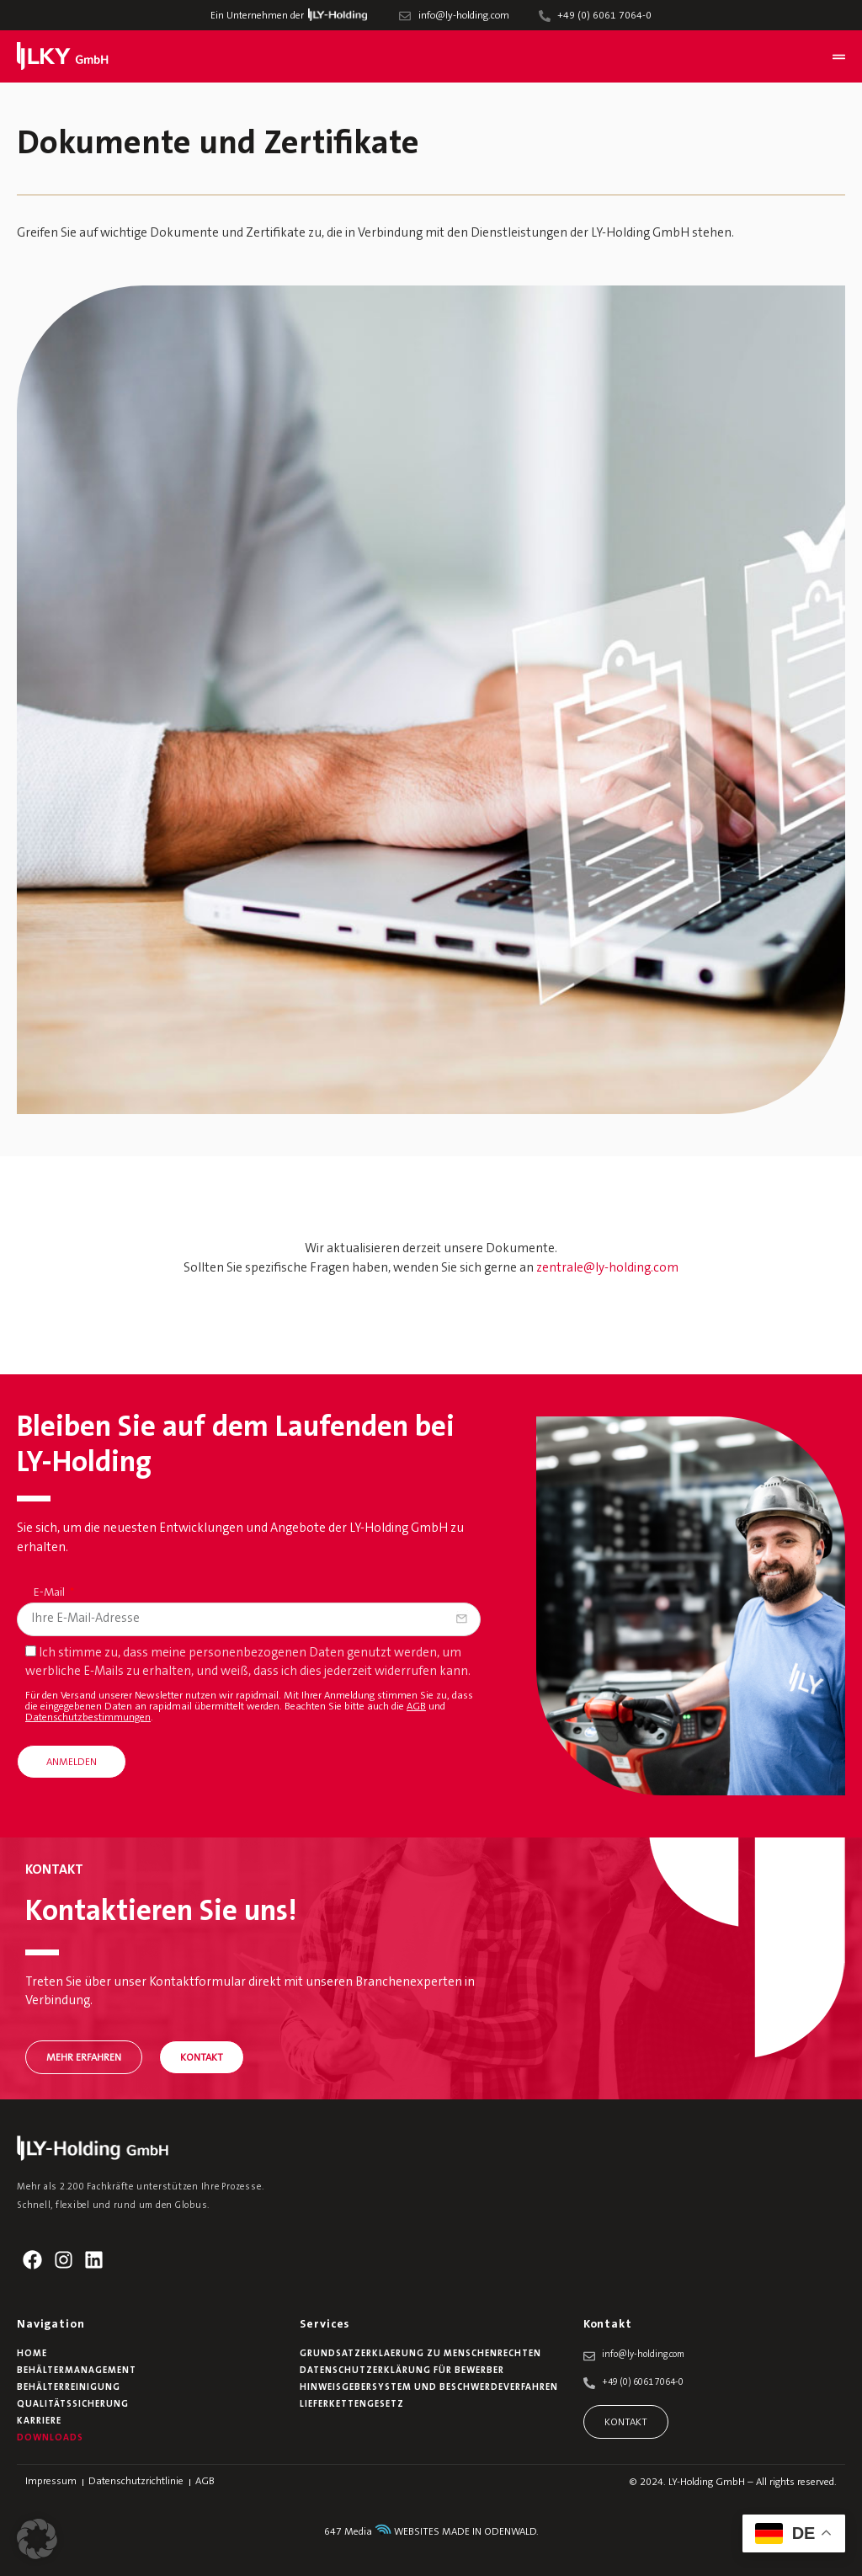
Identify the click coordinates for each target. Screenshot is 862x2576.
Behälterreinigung (68, 2387)
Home (32, 2354)
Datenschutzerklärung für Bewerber (402, 2371)
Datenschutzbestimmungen (88, 1718)
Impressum (51, 2482)
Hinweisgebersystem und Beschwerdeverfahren (429, 2387)
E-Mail (50, 1593)
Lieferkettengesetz (352, 2404)
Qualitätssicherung (73, 2404)
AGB (416, 1707)
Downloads (50, 2438)
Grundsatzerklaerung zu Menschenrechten (420, 2354)
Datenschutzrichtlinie (136, 2482)
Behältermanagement (76, 2371)
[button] (37, 2539)
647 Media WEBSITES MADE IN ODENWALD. (431, 2532)
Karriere (39, 2421)
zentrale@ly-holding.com (607, 1268)
